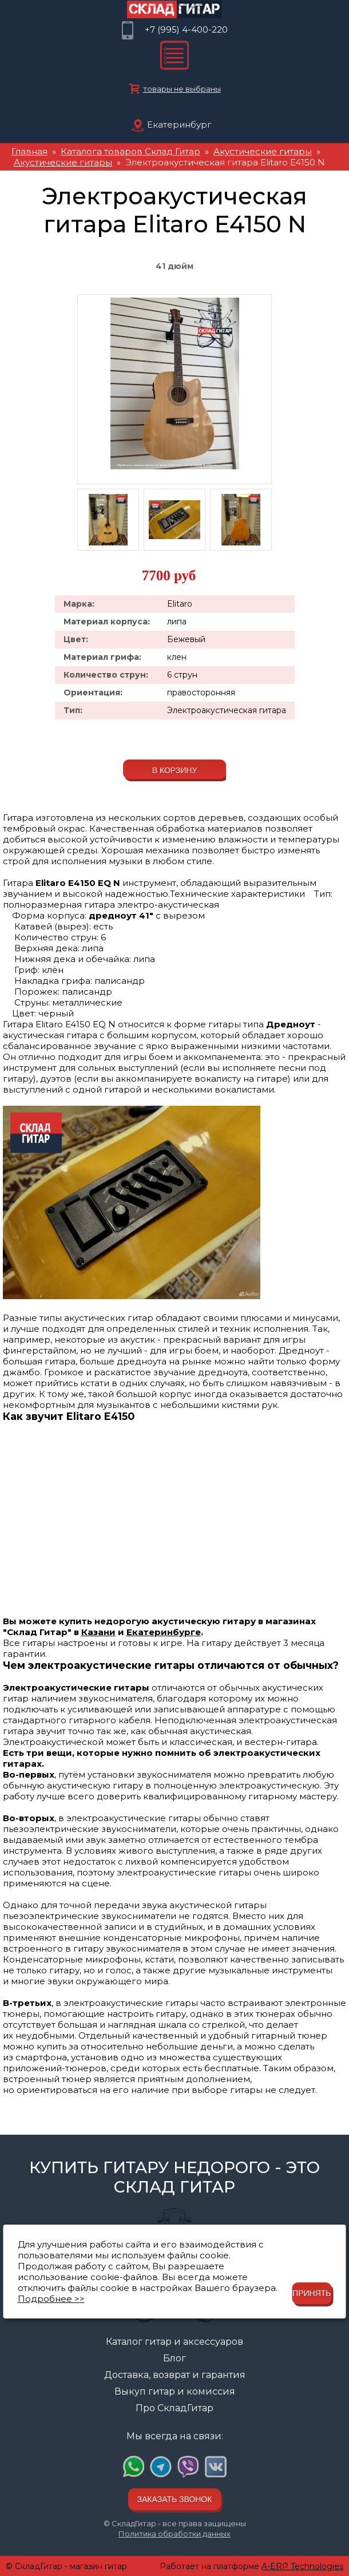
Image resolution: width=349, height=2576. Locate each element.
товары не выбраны (182, 88)
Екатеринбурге (163, 1632)
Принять (311, 2293)
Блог (174, 2358)
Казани (98, 1632)
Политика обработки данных (174, 2533)
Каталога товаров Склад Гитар (130, 151)
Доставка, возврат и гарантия (174, 2374)
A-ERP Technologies (302, 2566)
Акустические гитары (262, 151)
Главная (29, 151)
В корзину (174, 770)
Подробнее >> (51, 2298)
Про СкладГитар (174, 2408)
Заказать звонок (174, 2499)
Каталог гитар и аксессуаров (174, 2341)
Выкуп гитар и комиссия (174, 2391)
